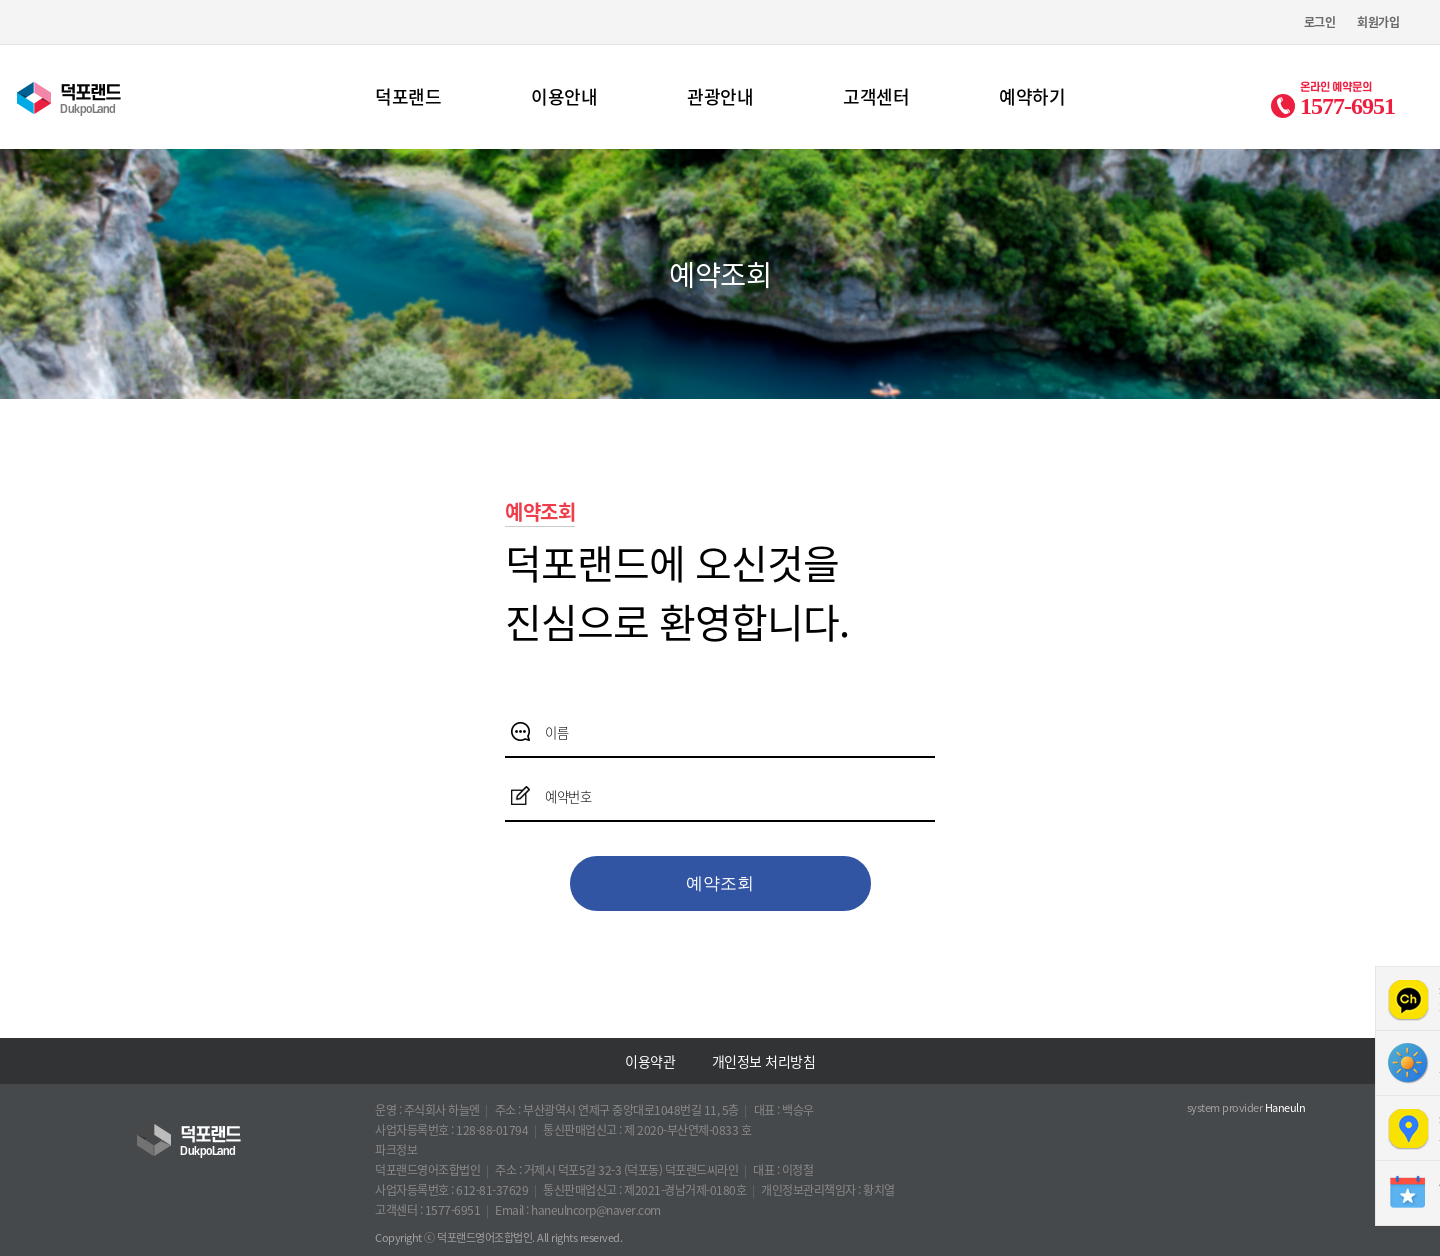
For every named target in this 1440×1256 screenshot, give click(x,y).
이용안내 (564, 96)
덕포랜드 (408, 96)
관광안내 (720, 96)
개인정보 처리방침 (764, 1061)
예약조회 (720, 883)
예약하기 (1032, 96)
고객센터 (876, 96)
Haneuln (1285, 1107)
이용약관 (650, 1061)
